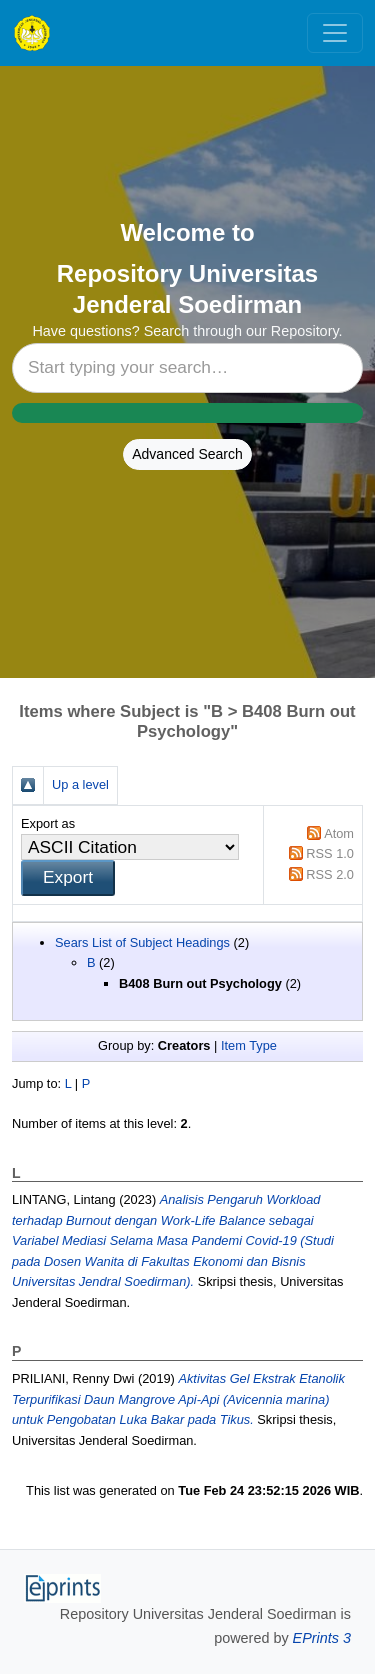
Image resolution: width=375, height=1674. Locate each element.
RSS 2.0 (330, 874)
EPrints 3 (322, 1638)
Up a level (80, 784)
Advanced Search (187, 454)
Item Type (249, 1045)
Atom (339, 833)
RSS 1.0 (330, 853)
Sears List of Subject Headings (142, 942)
